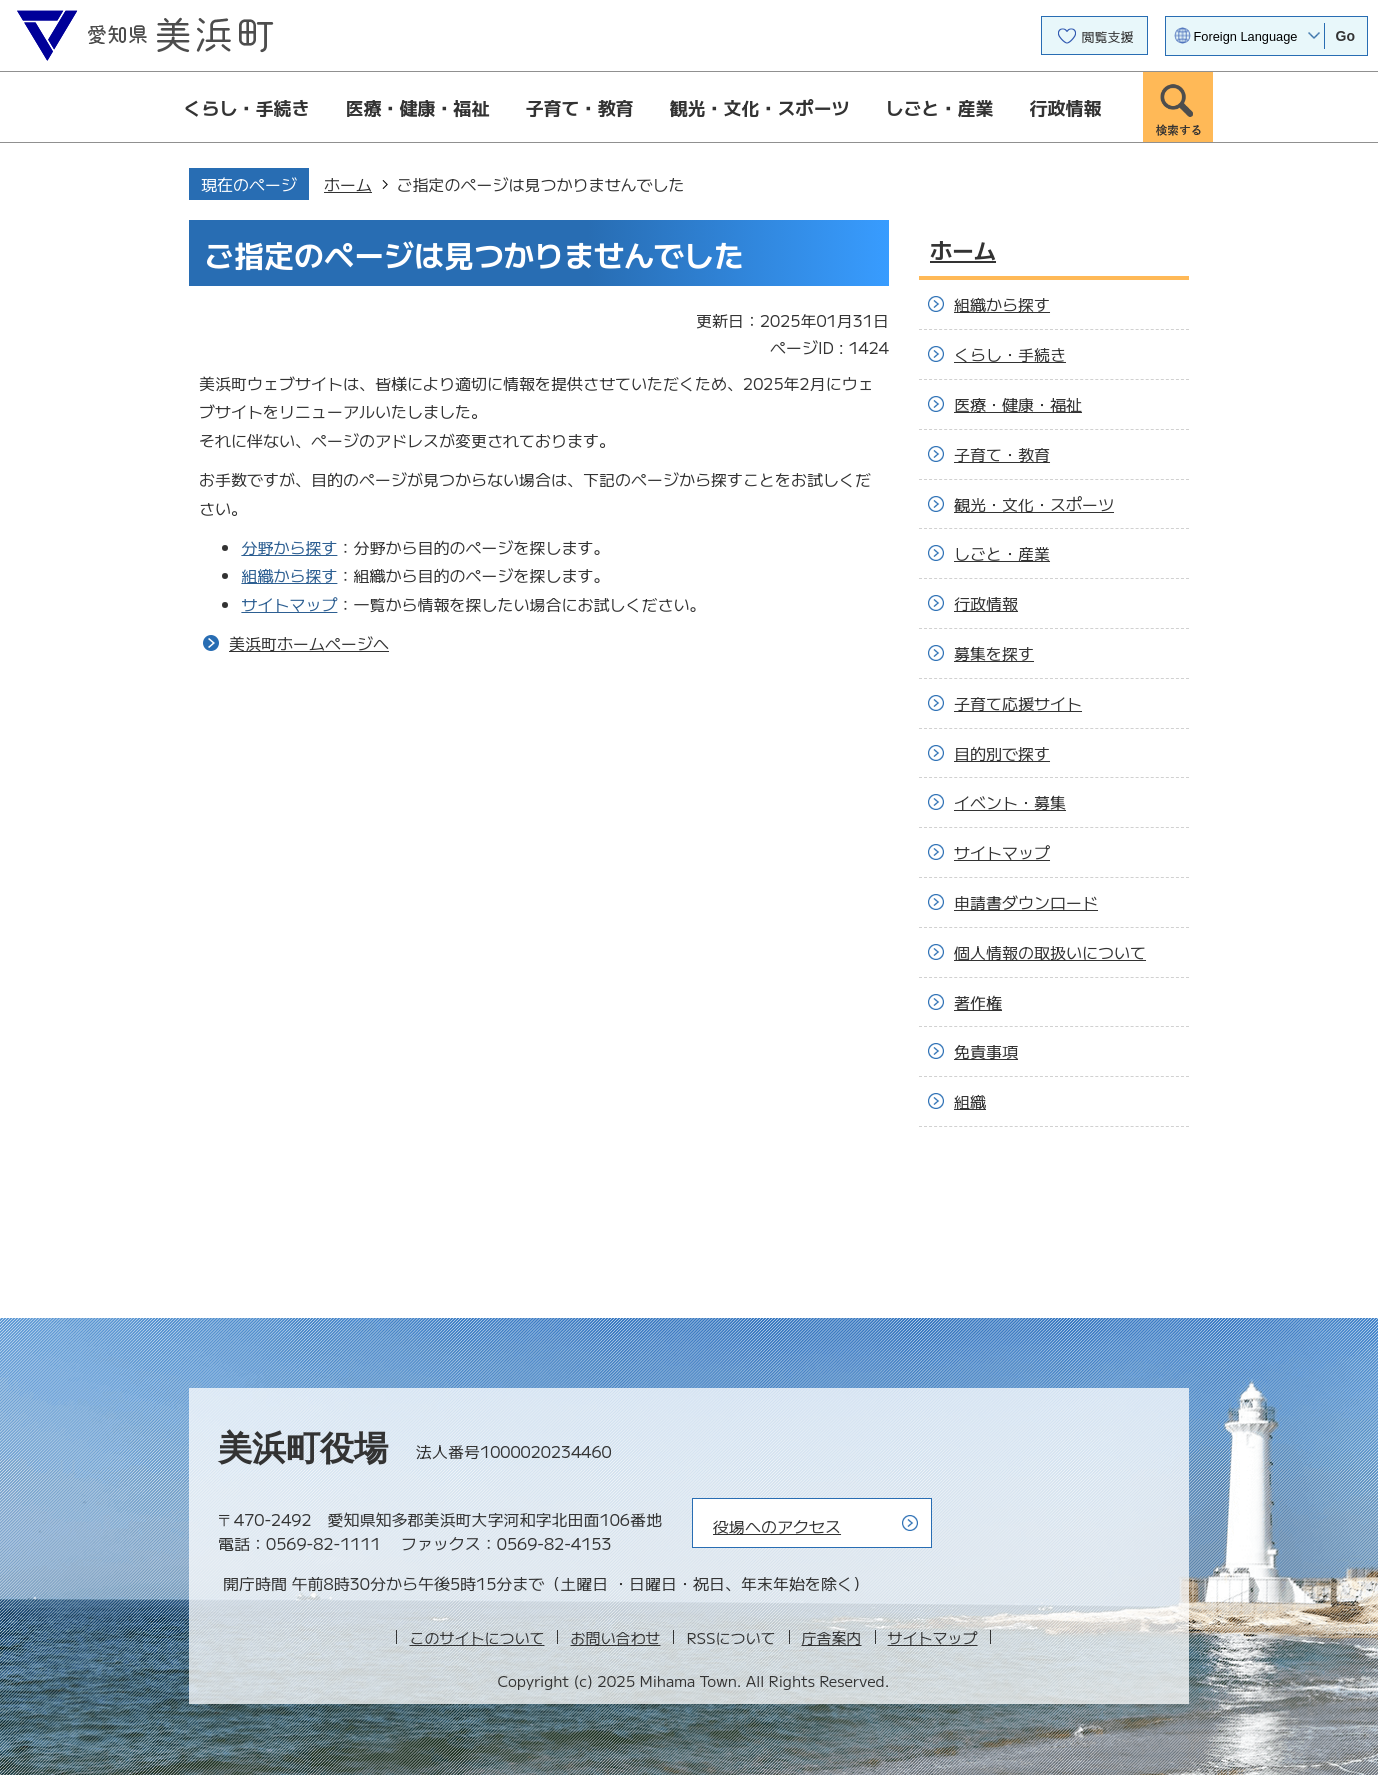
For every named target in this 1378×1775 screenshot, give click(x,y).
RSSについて (730, 1637)
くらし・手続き (247, 107)
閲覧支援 (1108, 36)
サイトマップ (289, 604)
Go (1345, 36)
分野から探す (289, 547)
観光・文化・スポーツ (760, 107)
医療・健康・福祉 (418, 107)
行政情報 (1066, 107)
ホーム (348, 184)
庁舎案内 (832, 1637)
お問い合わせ (615, 1637)
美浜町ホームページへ (309, 643)
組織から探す (289, 575)
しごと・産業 (940, 107)
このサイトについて (476, 1637)
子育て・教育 (580, 107)
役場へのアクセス (777, 1526)
